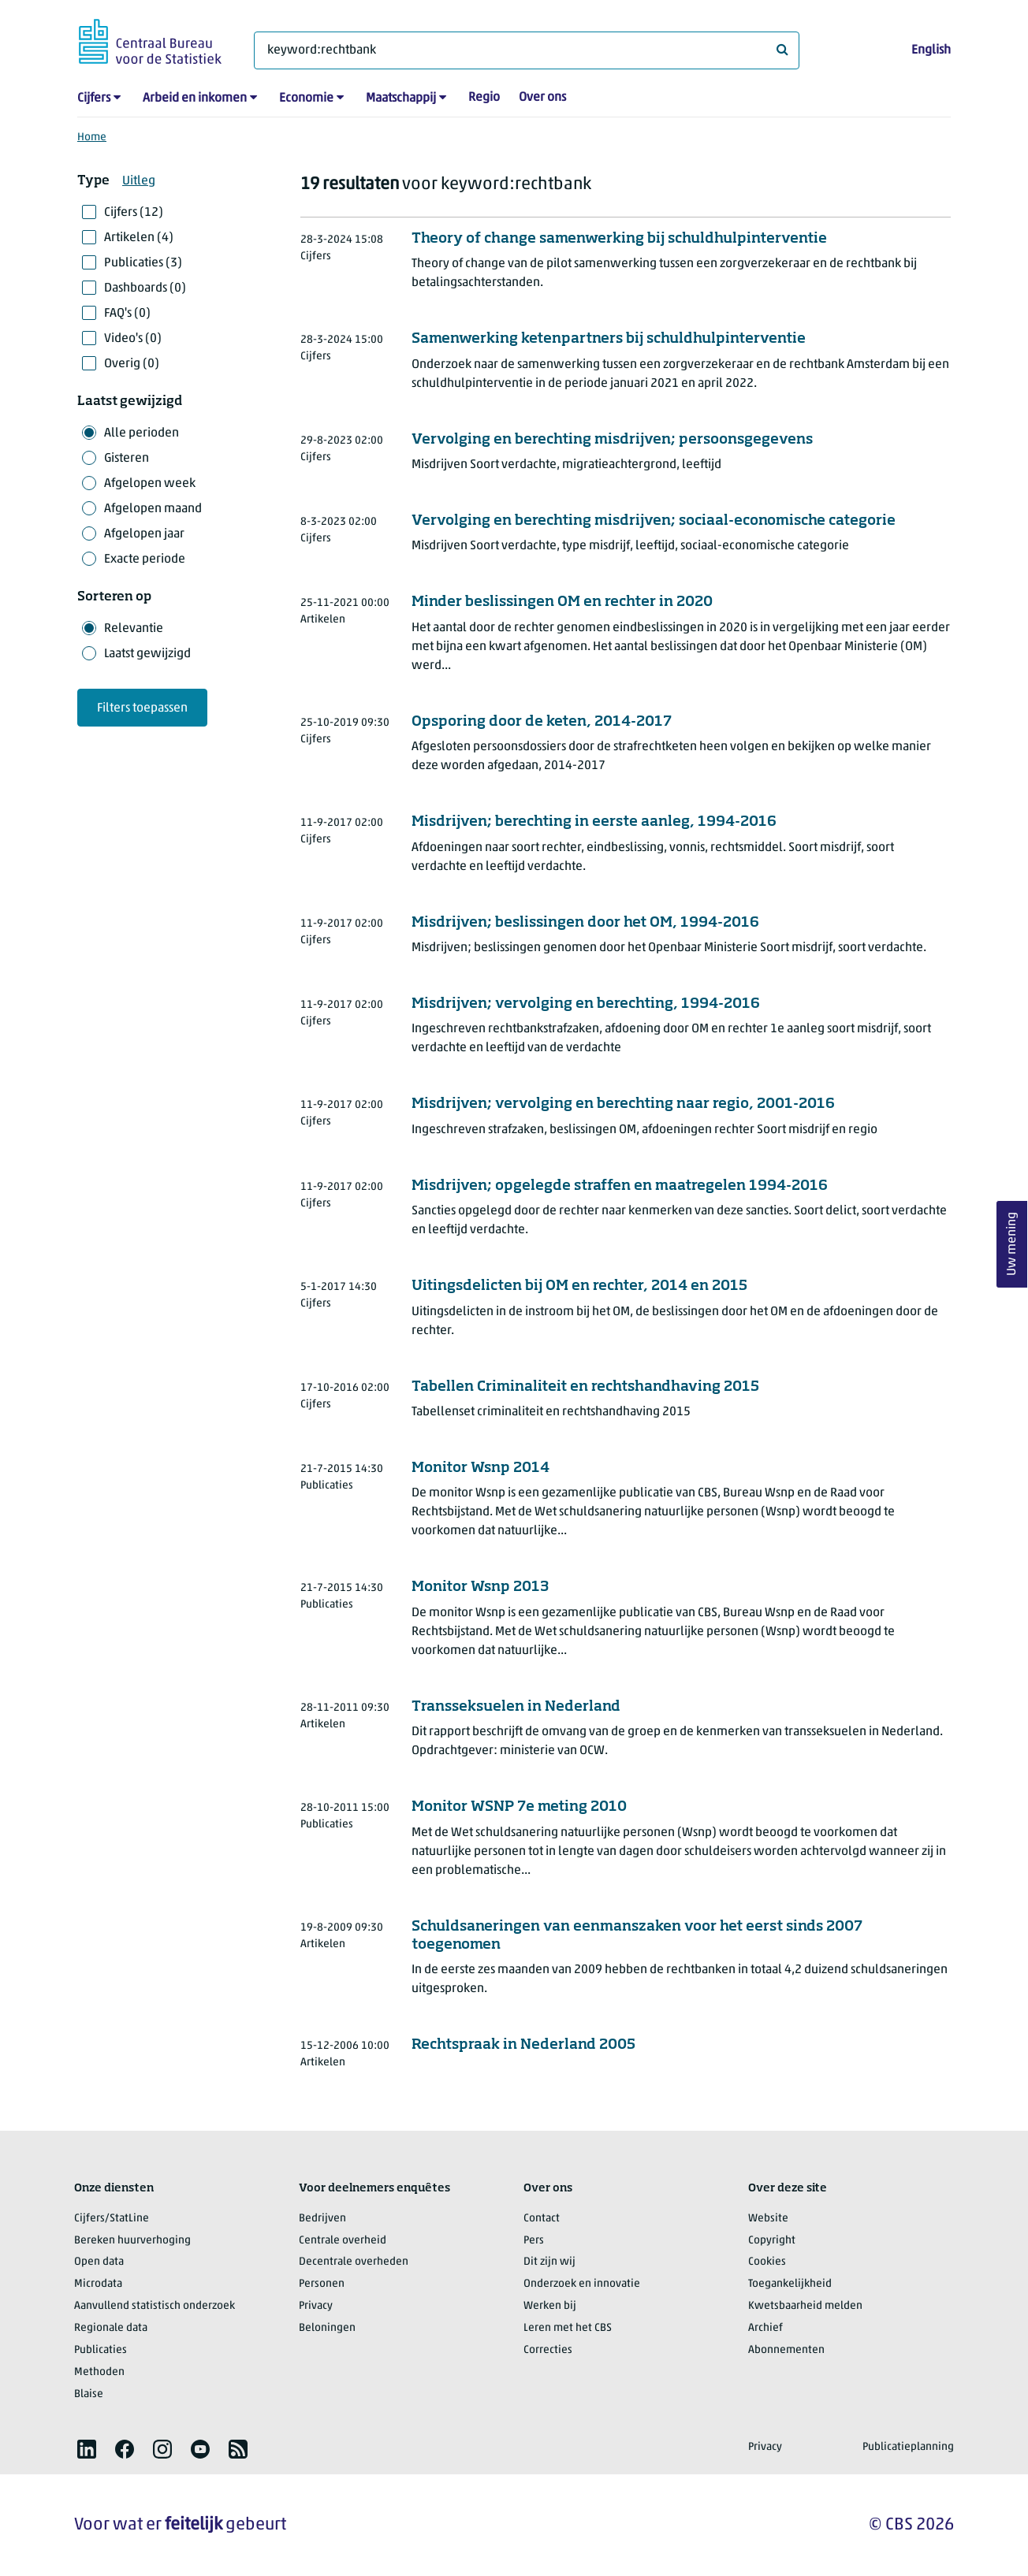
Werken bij (549, 2306)
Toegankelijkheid (790, 2284)
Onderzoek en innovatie (581, 2284)
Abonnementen (786, 2350)
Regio (484, 97)
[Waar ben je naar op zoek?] (526, 50)
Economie (306, 98)
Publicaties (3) (143, 263)
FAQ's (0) (127, 313)
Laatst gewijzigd (147, 654)
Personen (322, 2284)
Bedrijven (322, 2219)
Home (91, 137)
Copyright (771, 2241)
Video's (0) (133, 339)
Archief (765, 2328)
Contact (541, 2219)
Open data (99, 2262)
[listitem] (86, 2449)
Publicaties (100, 2350)
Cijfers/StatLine (111, 2219)
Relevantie (133, 629)
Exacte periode (144, 559)
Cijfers (93, 98)
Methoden (99, 2372)
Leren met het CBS (567, 2328)
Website (768, 2219)
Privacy (316, 2306)
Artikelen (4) (138, 238)
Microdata (98, 2284)
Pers (533, 2241)
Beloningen (327, 2328)
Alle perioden (141, 433)
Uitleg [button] (138, 181)
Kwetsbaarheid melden (805, 2306)
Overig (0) (131, 364)
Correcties (547, 2350)
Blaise (88, 2394)
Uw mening (1012, 1244)
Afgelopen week (150, 484)
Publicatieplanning (908, 2447)
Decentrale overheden (353, 2262)
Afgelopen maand (153, 509)
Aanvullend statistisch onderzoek (154, 2306)
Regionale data (110, 2328)
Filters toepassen (142, 708)
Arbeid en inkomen (195, 98)
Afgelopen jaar (144, 534)
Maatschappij (401, 98)
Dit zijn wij (549, 2262)
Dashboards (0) (145, 288)
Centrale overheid (342, 2241)
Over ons (542, 97)
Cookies (767, 2262)
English (931, 50)
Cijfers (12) (133, 212)
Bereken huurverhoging (132, 2241)
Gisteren (126, 458)
